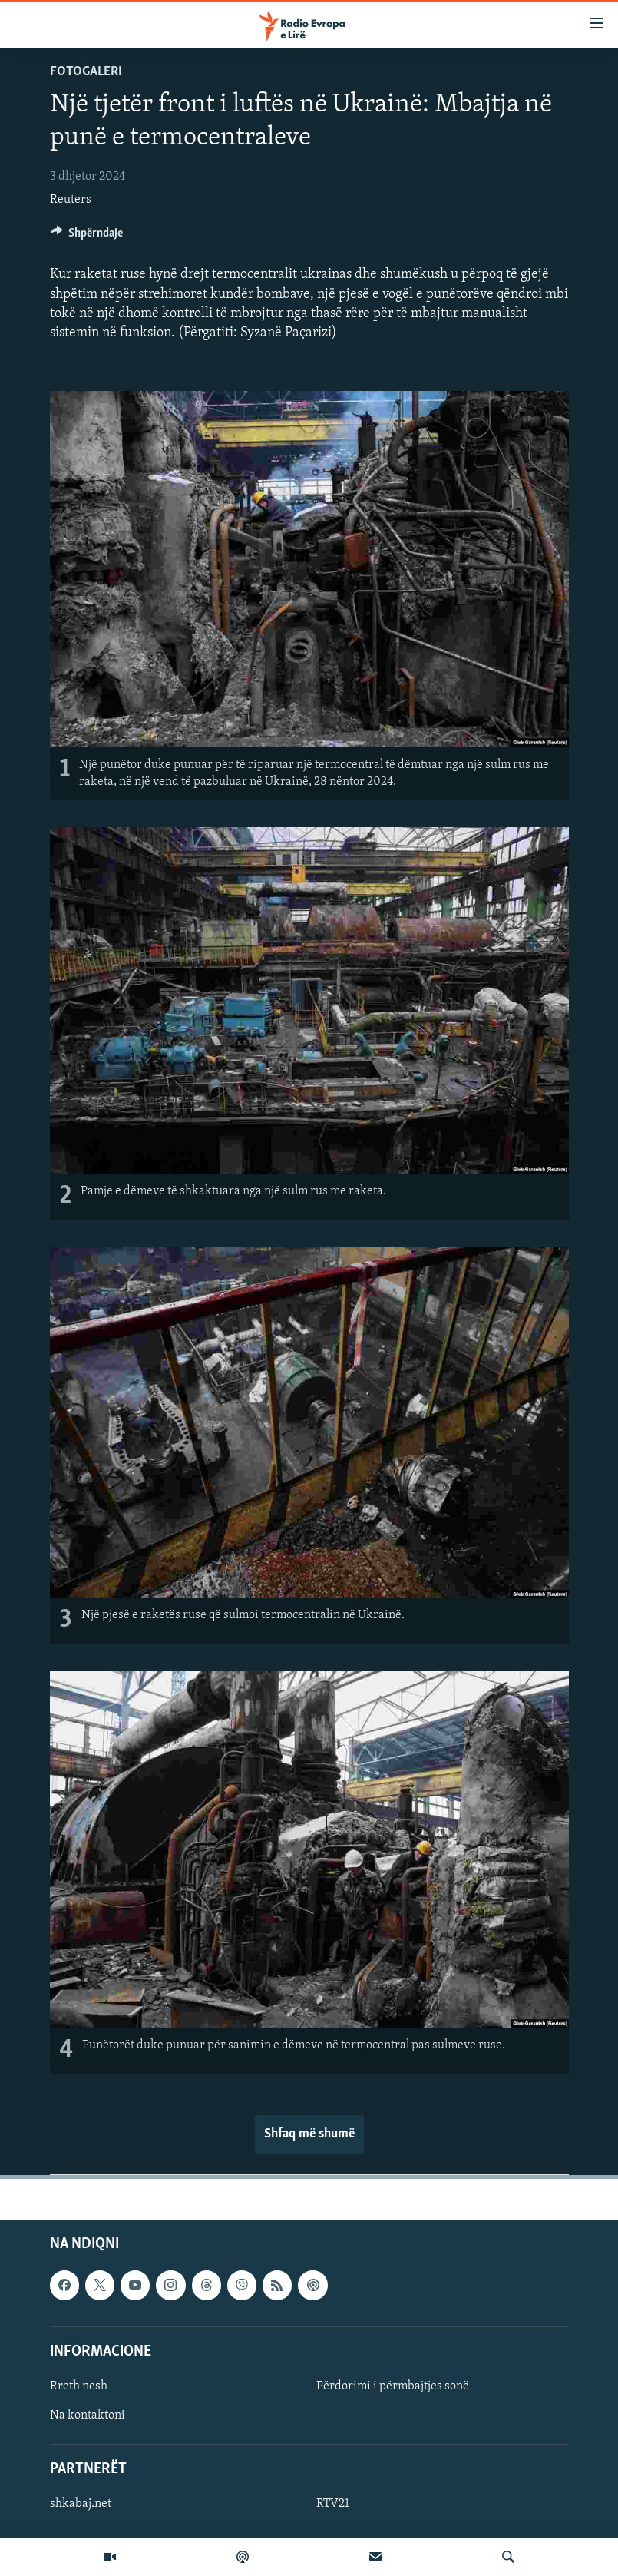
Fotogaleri (86, 72)
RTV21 (332, 2504)
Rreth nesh (78, 2386)
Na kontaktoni (87, 2415)
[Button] (87, 236)
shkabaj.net (80, 2504)
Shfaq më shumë (309, 2134)
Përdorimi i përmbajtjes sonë (392, 2386)
